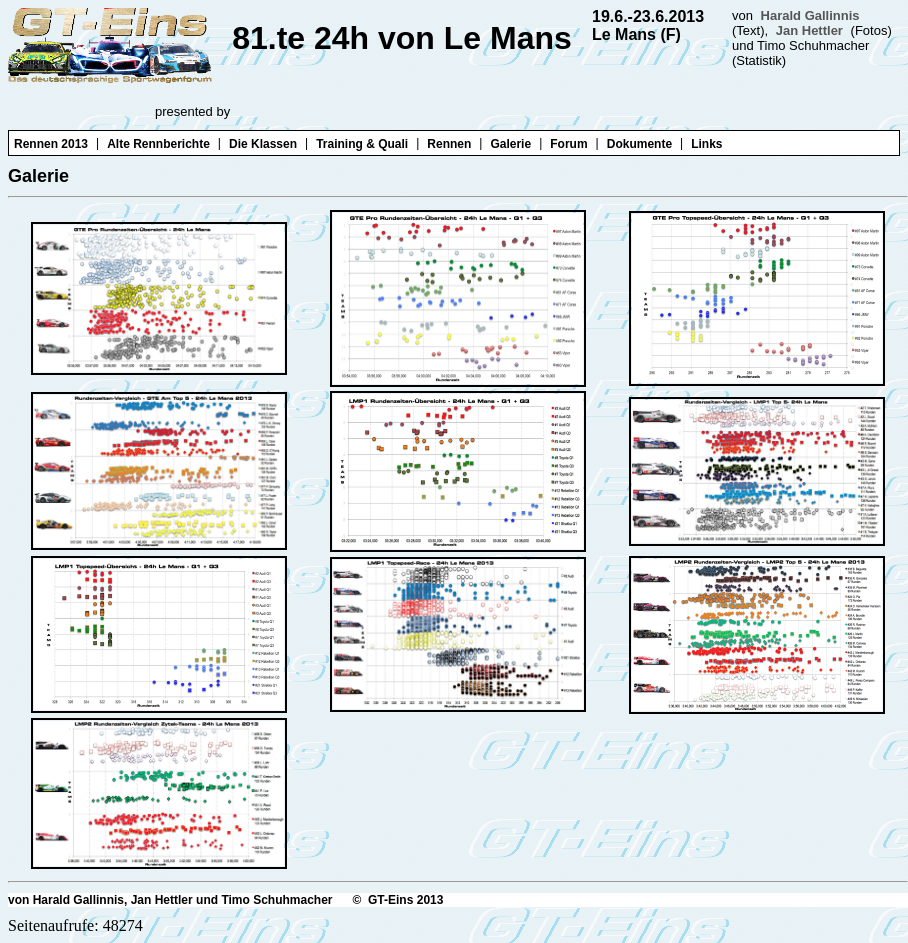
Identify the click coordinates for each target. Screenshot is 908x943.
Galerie (510, 144)
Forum (568, 144)
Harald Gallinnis (810, 15)
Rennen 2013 (51, 144)
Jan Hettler (809, 30)
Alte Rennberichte (158, 144)
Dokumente (639, 144)
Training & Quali (362, 144)
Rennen (449, 144)
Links (706, 144)
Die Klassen (263, 144)
